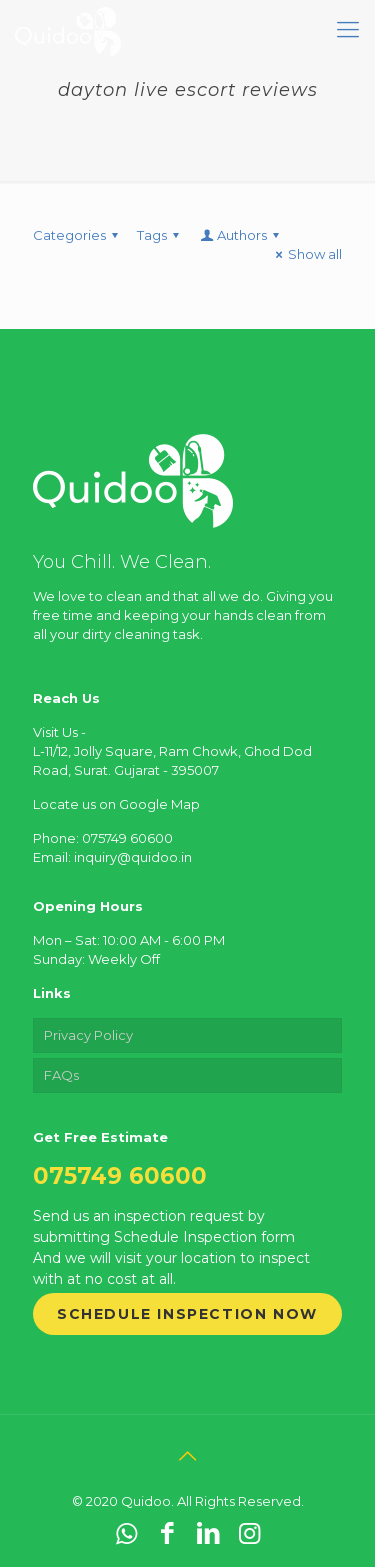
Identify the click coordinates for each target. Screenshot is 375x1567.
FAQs (61, 1075)
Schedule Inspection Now (187, 1314)
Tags (161, 235)
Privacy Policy (88, 1035)
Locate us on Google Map (116, 804)
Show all (306, 254)
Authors (241, 235)
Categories (78, 235)
